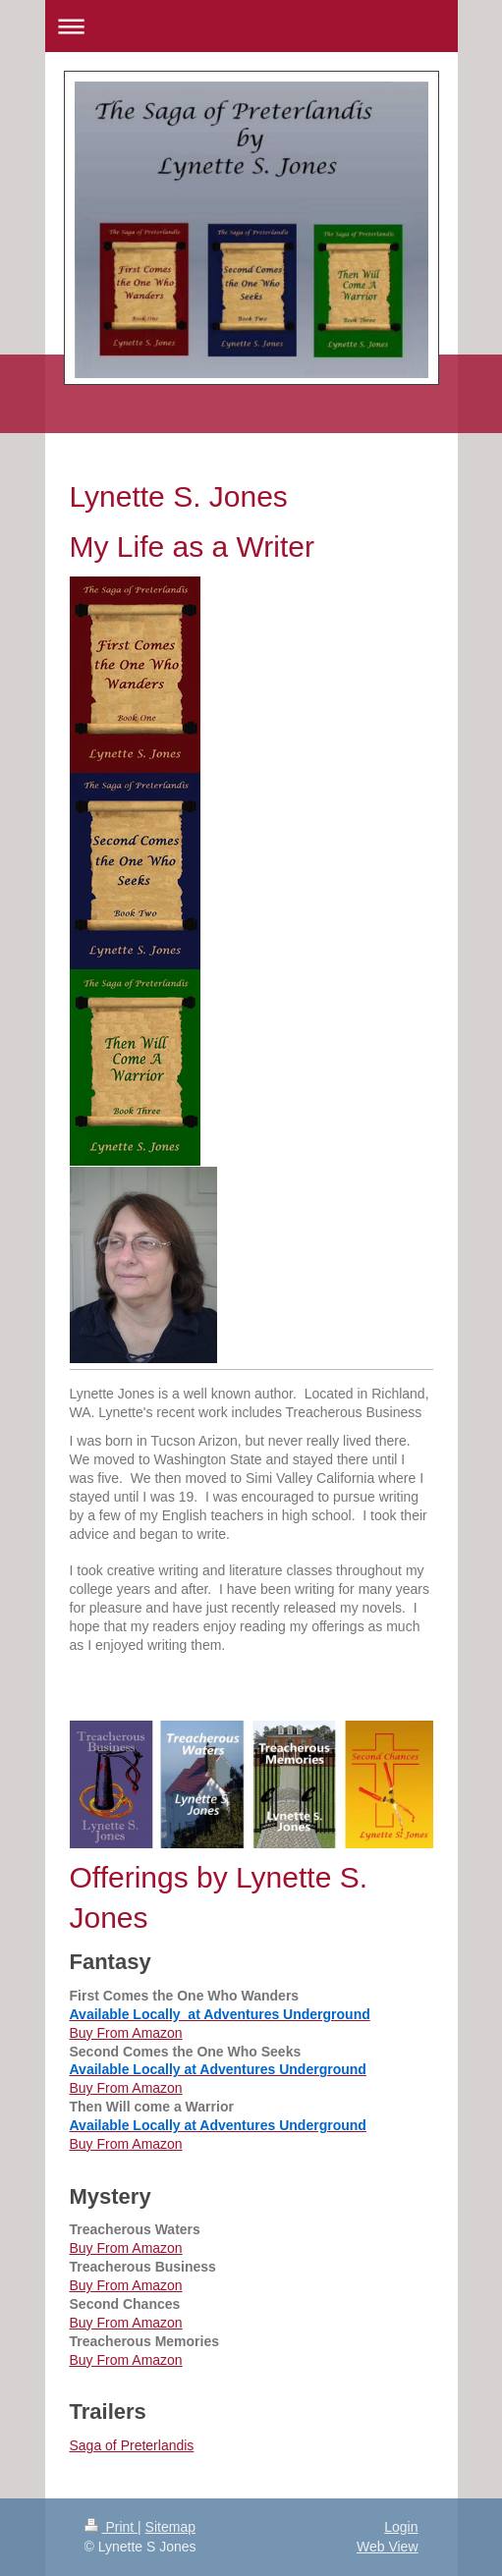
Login (401, 2527)
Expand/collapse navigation (251, 26)
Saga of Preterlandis (132, 2445)
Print (111, 2527)
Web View (387, 2546)
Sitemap (170, 2527)
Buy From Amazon (126, 2033)
